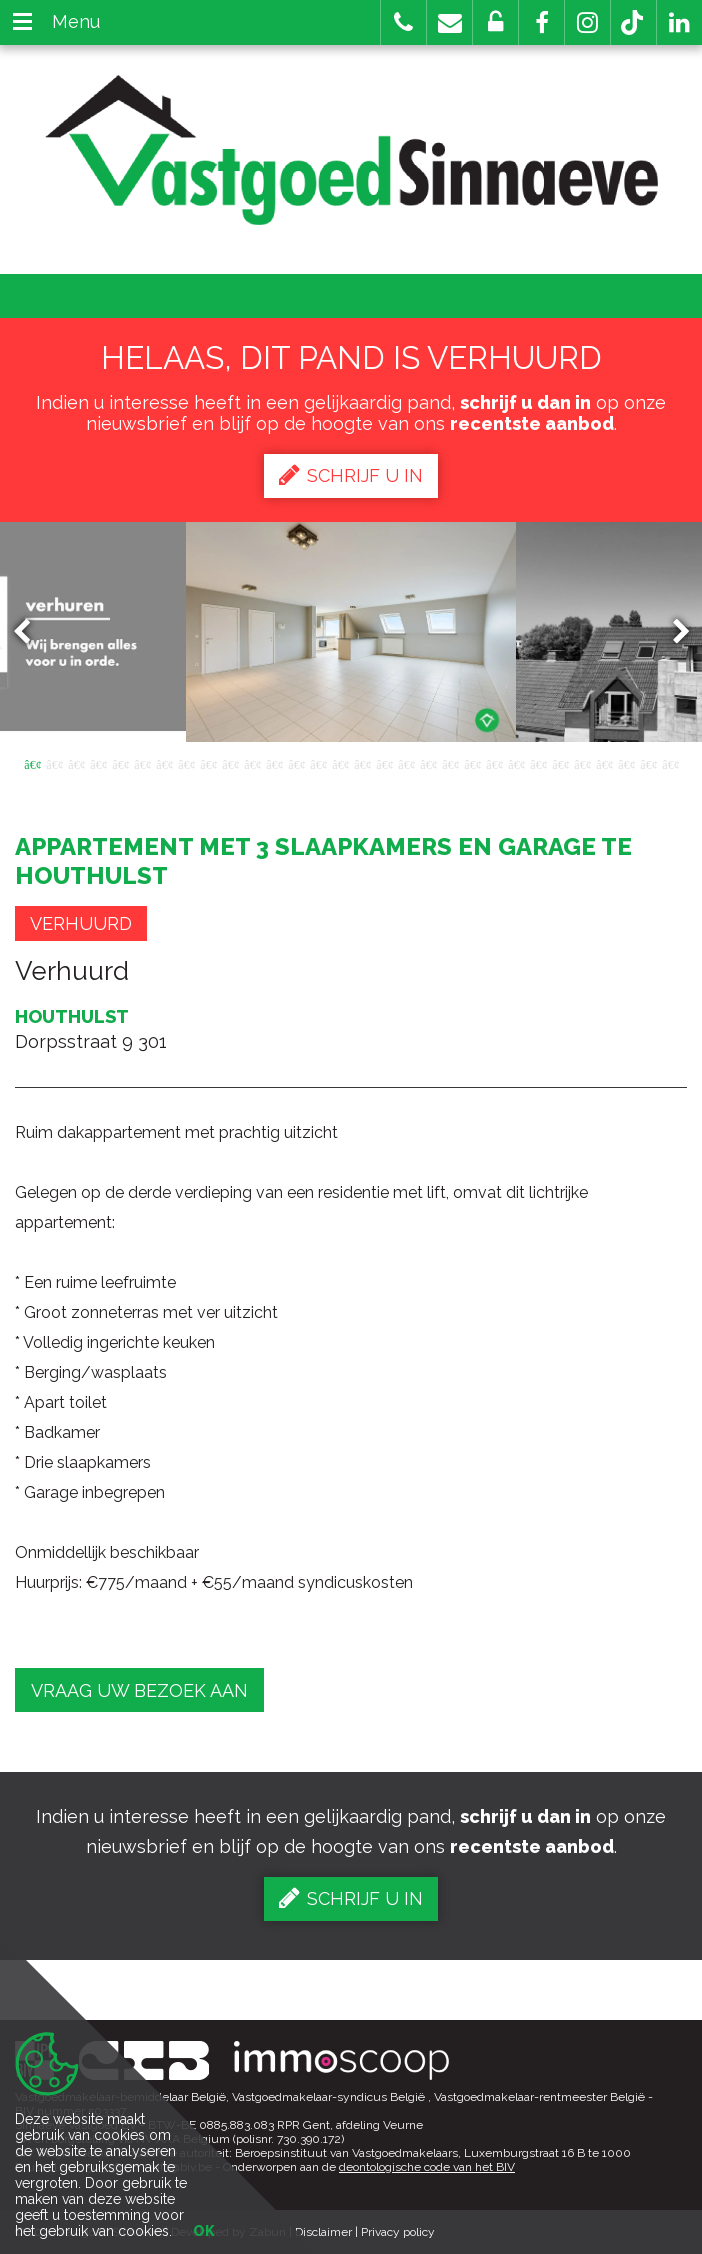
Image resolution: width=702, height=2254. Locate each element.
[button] (541, 22)
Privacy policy (398, 2232)
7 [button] (164, 763)
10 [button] (230, 763)
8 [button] (186, 763)
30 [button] (670, 763)
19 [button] (428, 763)
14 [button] (318, 763)
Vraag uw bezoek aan (139, 1690)
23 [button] (516, 763)
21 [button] (472, 763)
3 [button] (76, 763)
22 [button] (494, 763)
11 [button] (252, 763)
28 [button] (626, 763)
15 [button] (340, 763)
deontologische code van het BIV (427, 2167)
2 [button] (54, 763)
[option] (351, 632)
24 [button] (538, 763)
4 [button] (98, 763)
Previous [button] (31, 632)
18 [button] (406, 763)
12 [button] (274, 763)
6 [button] (142, 763)
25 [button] (560, 763)
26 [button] (582, 763)
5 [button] (120, 763)
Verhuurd (81, 923)
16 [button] (362, 763)
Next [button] (672, 632)
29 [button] (648, 763)
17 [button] (384, 763)
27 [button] (604, 763)
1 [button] (32, 763)
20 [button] (450, 763)
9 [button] (208, 763)
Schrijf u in (351, 475)
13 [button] (296, 763)
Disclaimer (323, 2232)
